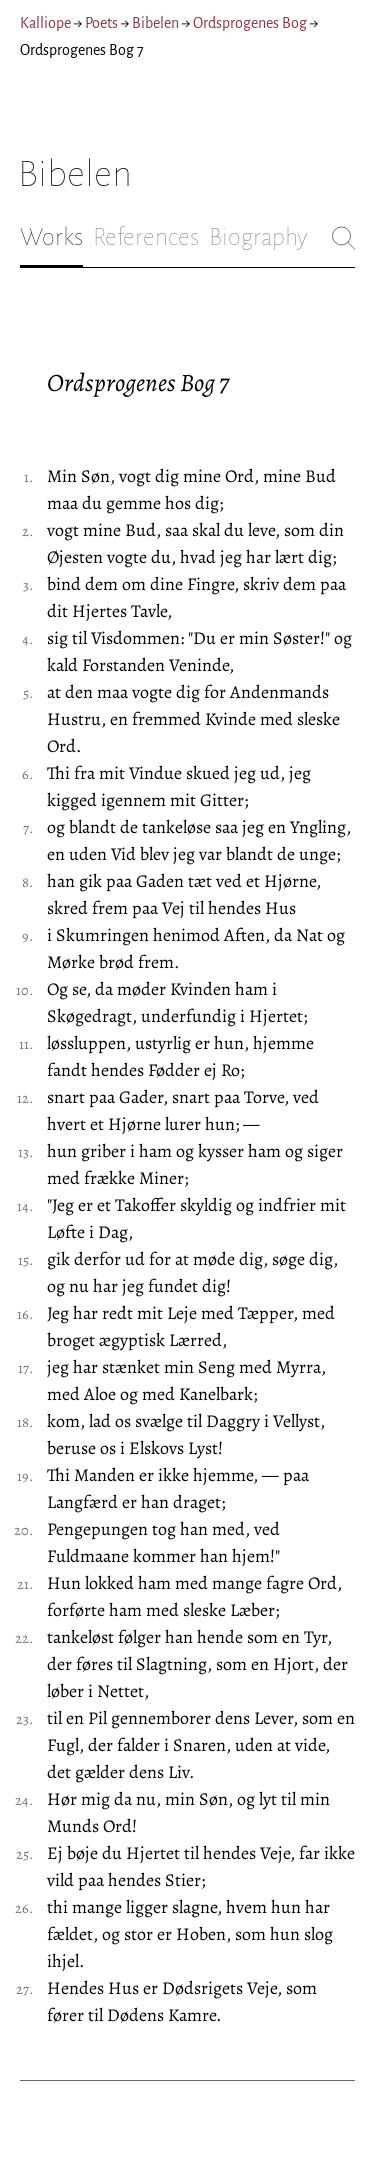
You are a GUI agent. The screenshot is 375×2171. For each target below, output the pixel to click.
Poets (101, 23)
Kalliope (45, 23)
